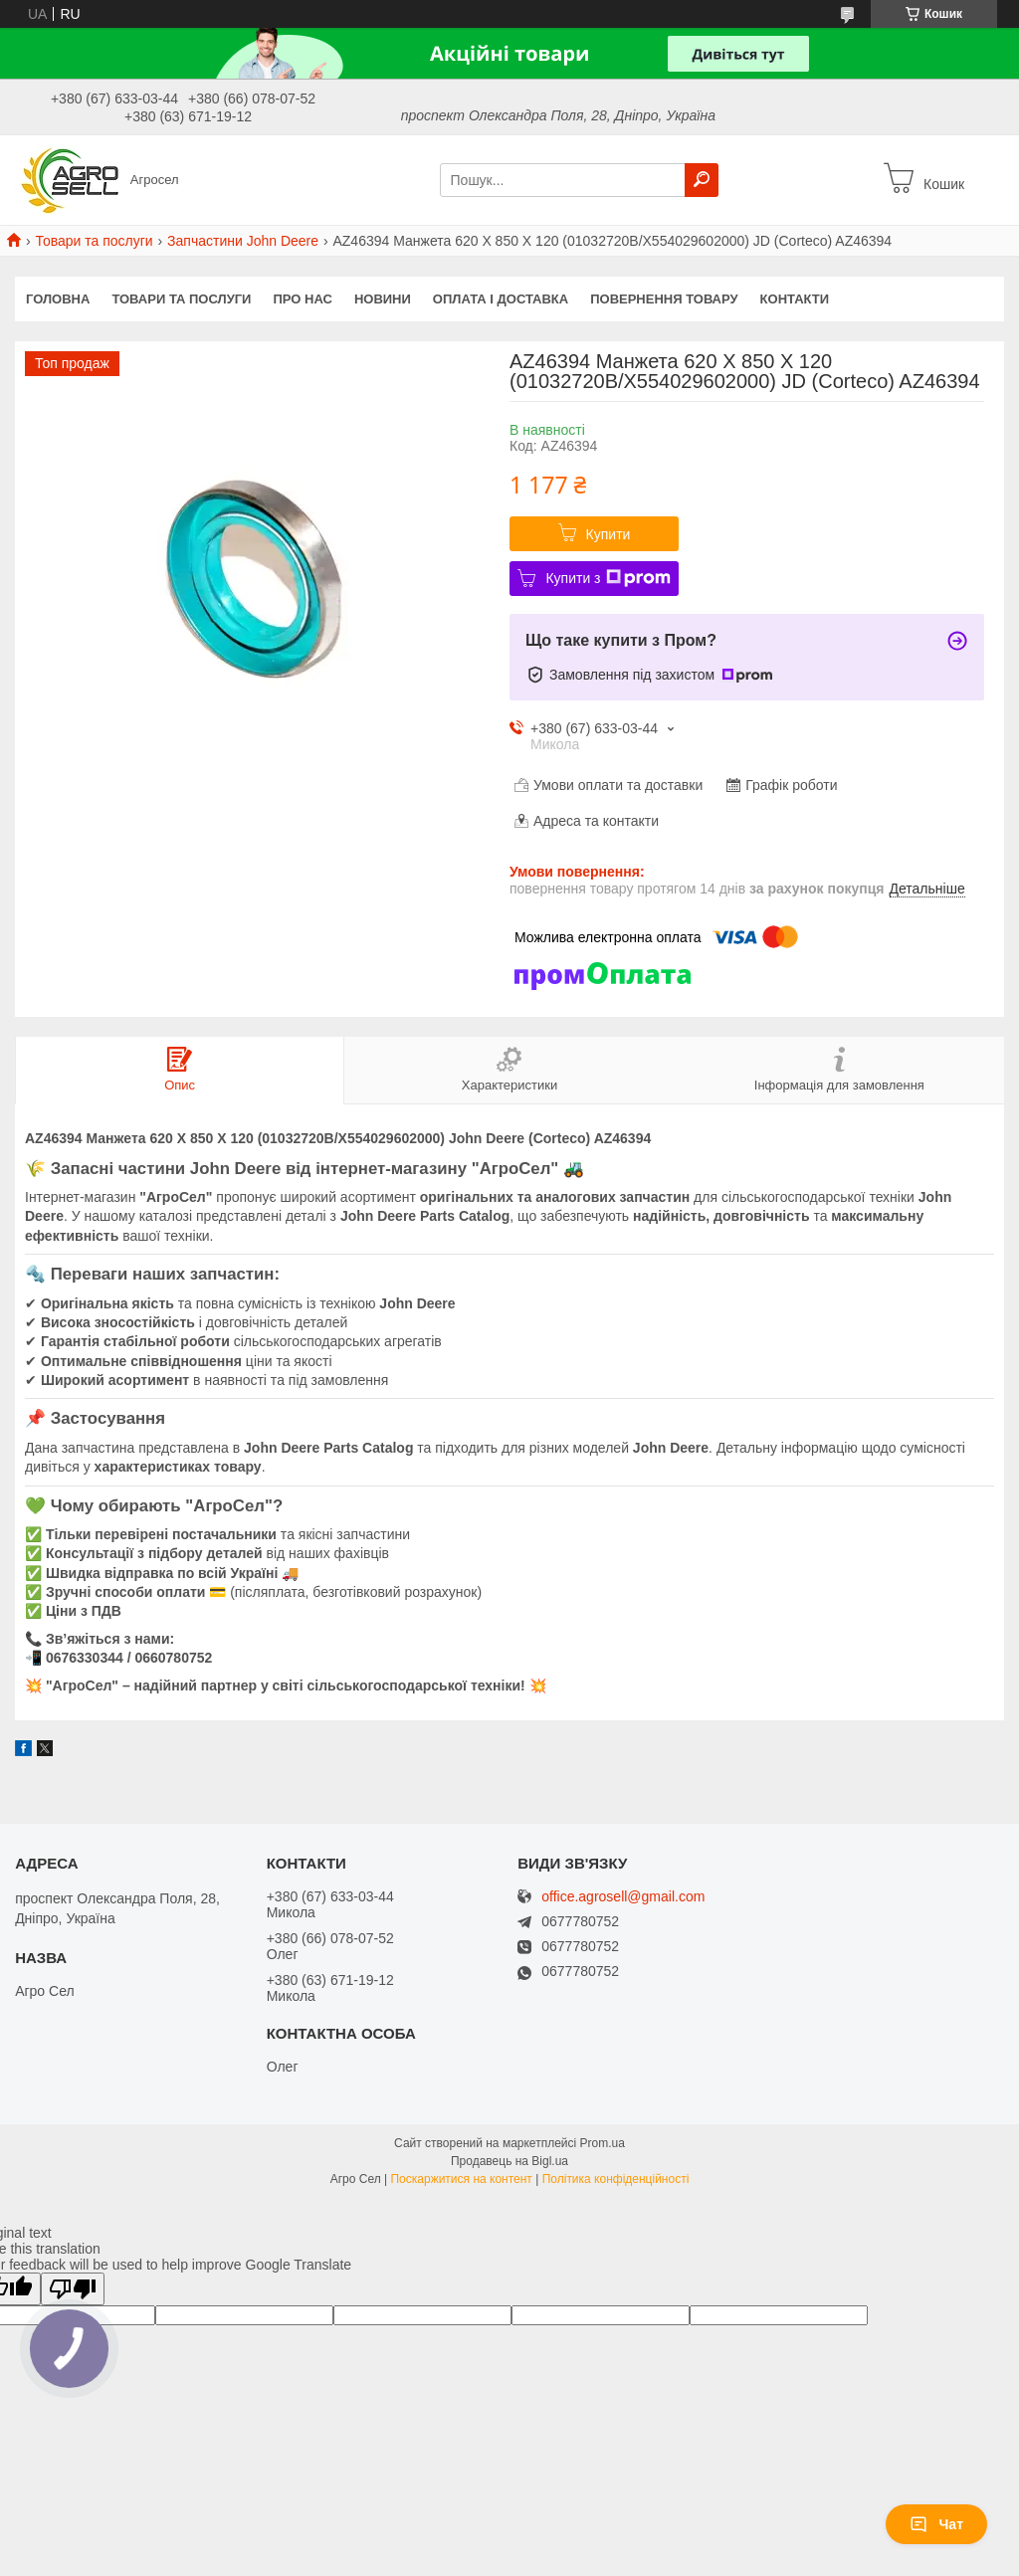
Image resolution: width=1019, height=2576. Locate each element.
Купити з (607, 578)
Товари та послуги (93, 241)
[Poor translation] (72, 2289)
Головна (58, 299)
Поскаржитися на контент (460, 2179)
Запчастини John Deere (242, 241)
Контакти (795, 299)
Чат (936, 2524)
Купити (608, 534)
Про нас (302, 299)
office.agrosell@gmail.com (623, 1896)
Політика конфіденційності (616, 2179)
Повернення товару (663, 299)
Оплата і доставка (500, 299)
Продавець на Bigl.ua (509, 2161)
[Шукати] (701, 180)
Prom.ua (602, 2143)
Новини (382, 299)
